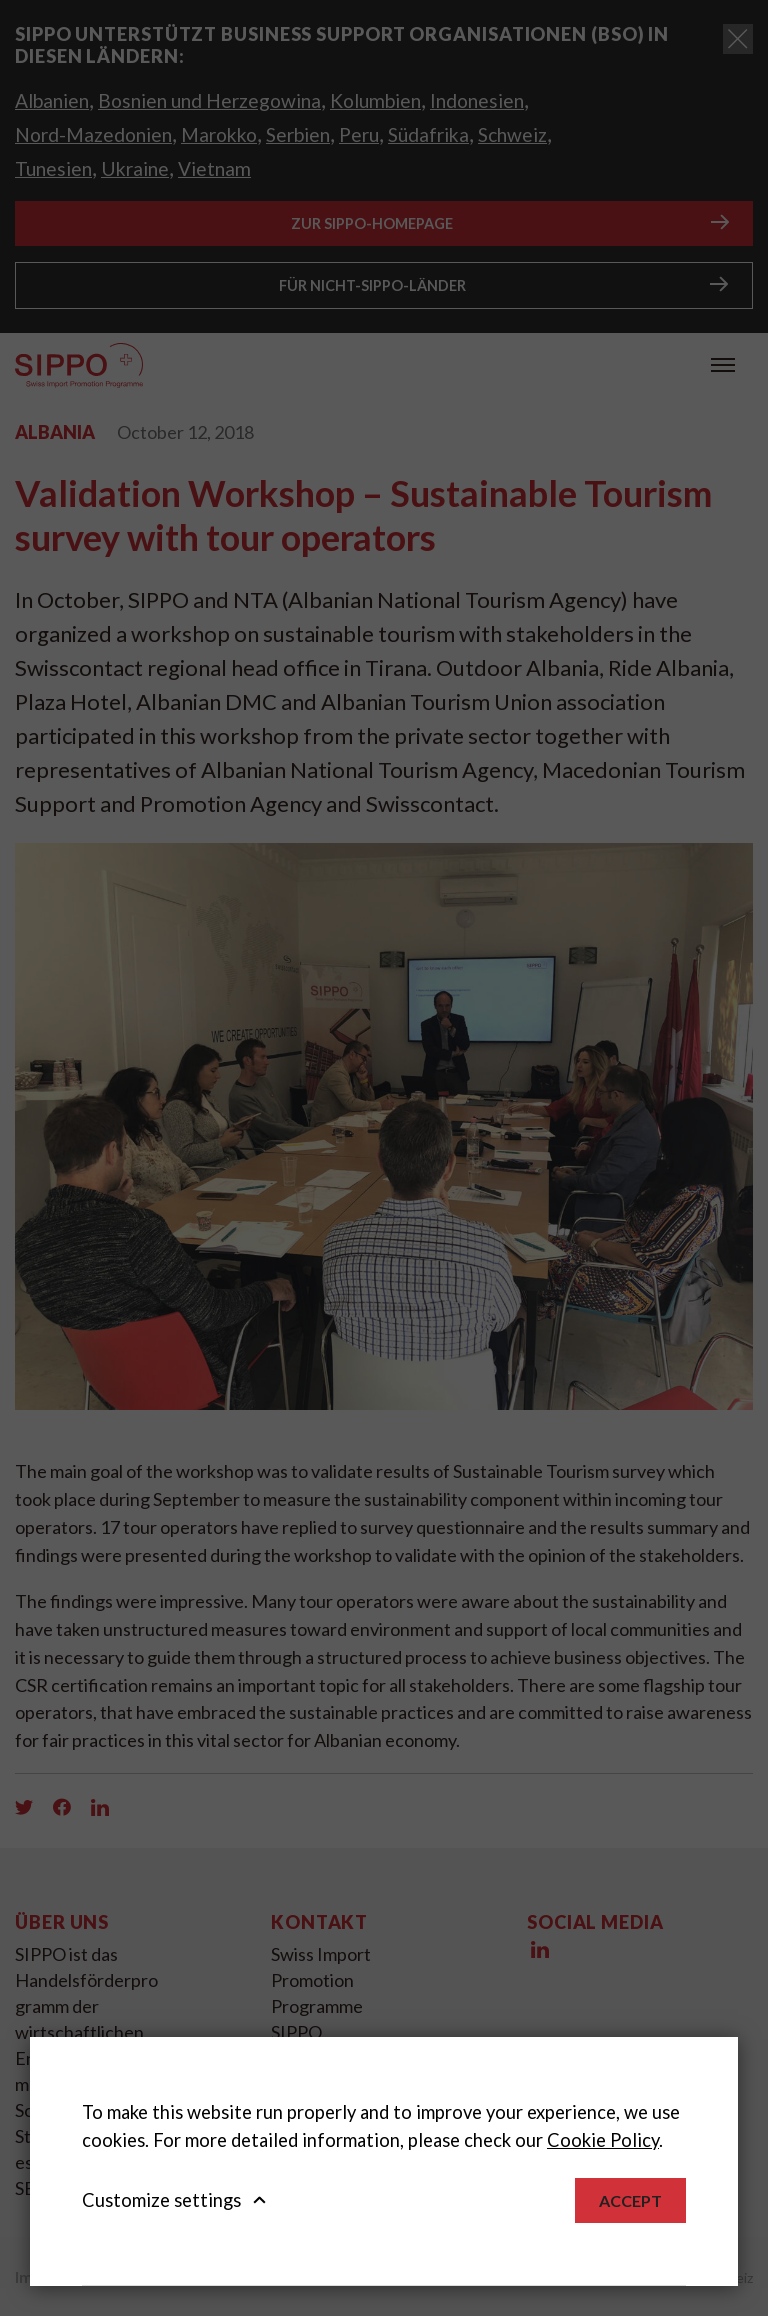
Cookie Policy (603, 2140)
